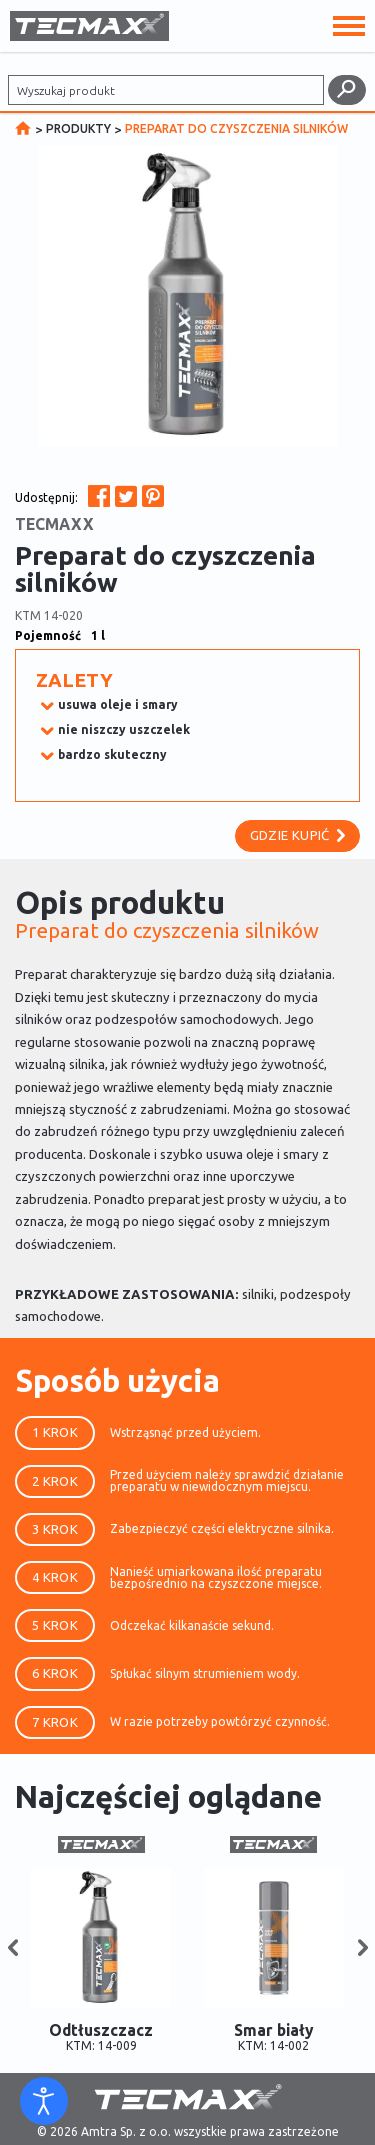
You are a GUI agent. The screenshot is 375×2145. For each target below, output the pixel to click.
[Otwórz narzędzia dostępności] (44, 2101)
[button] (13, 1949)
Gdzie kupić (298, 835)
